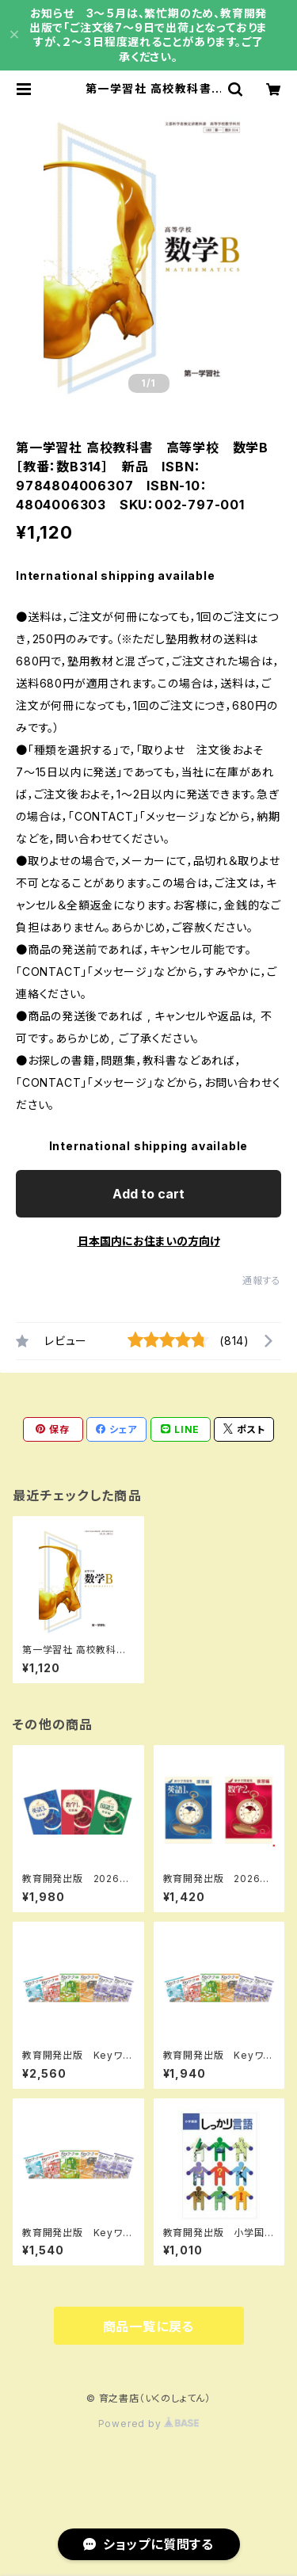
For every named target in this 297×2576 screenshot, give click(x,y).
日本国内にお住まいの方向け (149, 1241)
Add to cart (148, 1194)
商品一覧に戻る (149, 2326)
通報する (261, 1280)
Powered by (149, 2423)
